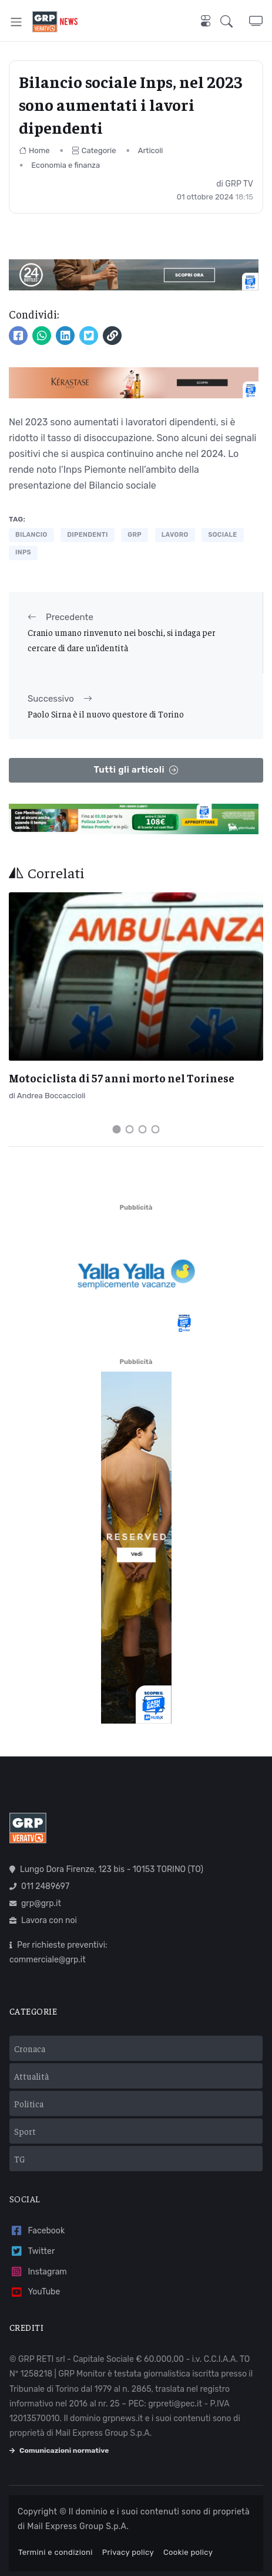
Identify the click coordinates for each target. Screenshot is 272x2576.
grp (134, 535)
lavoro (175, 535)
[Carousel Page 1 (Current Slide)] (117, 1129)
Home (34, 150)
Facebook (37, 2230)
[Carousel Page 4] (156, 1129)
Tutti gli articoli (135, 770)
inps (23, 552)
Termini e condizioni (55, 2552)
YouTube (34, 2292)
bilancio (31, 535)
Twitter (32, 2251)
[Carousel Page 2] (130, 1129)
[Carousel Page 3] (143, 1129)
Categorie (94, 150)
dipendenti (87, 535)
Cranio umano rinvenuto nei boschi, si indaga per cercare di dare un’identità (122, 640)
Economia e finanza (65, 165)
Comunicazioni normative (59, 2450)
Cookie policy (188, 2552)
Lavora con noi (43, 1920)
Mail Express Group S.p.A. (78, 2526)
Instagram (38, 2271)
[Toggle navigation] (16, 22)
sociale (222, 535)
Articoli (150, 150)
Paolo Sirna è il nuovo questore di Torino (106, 713)
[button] (234, 21)
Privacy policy (128, 2552)
